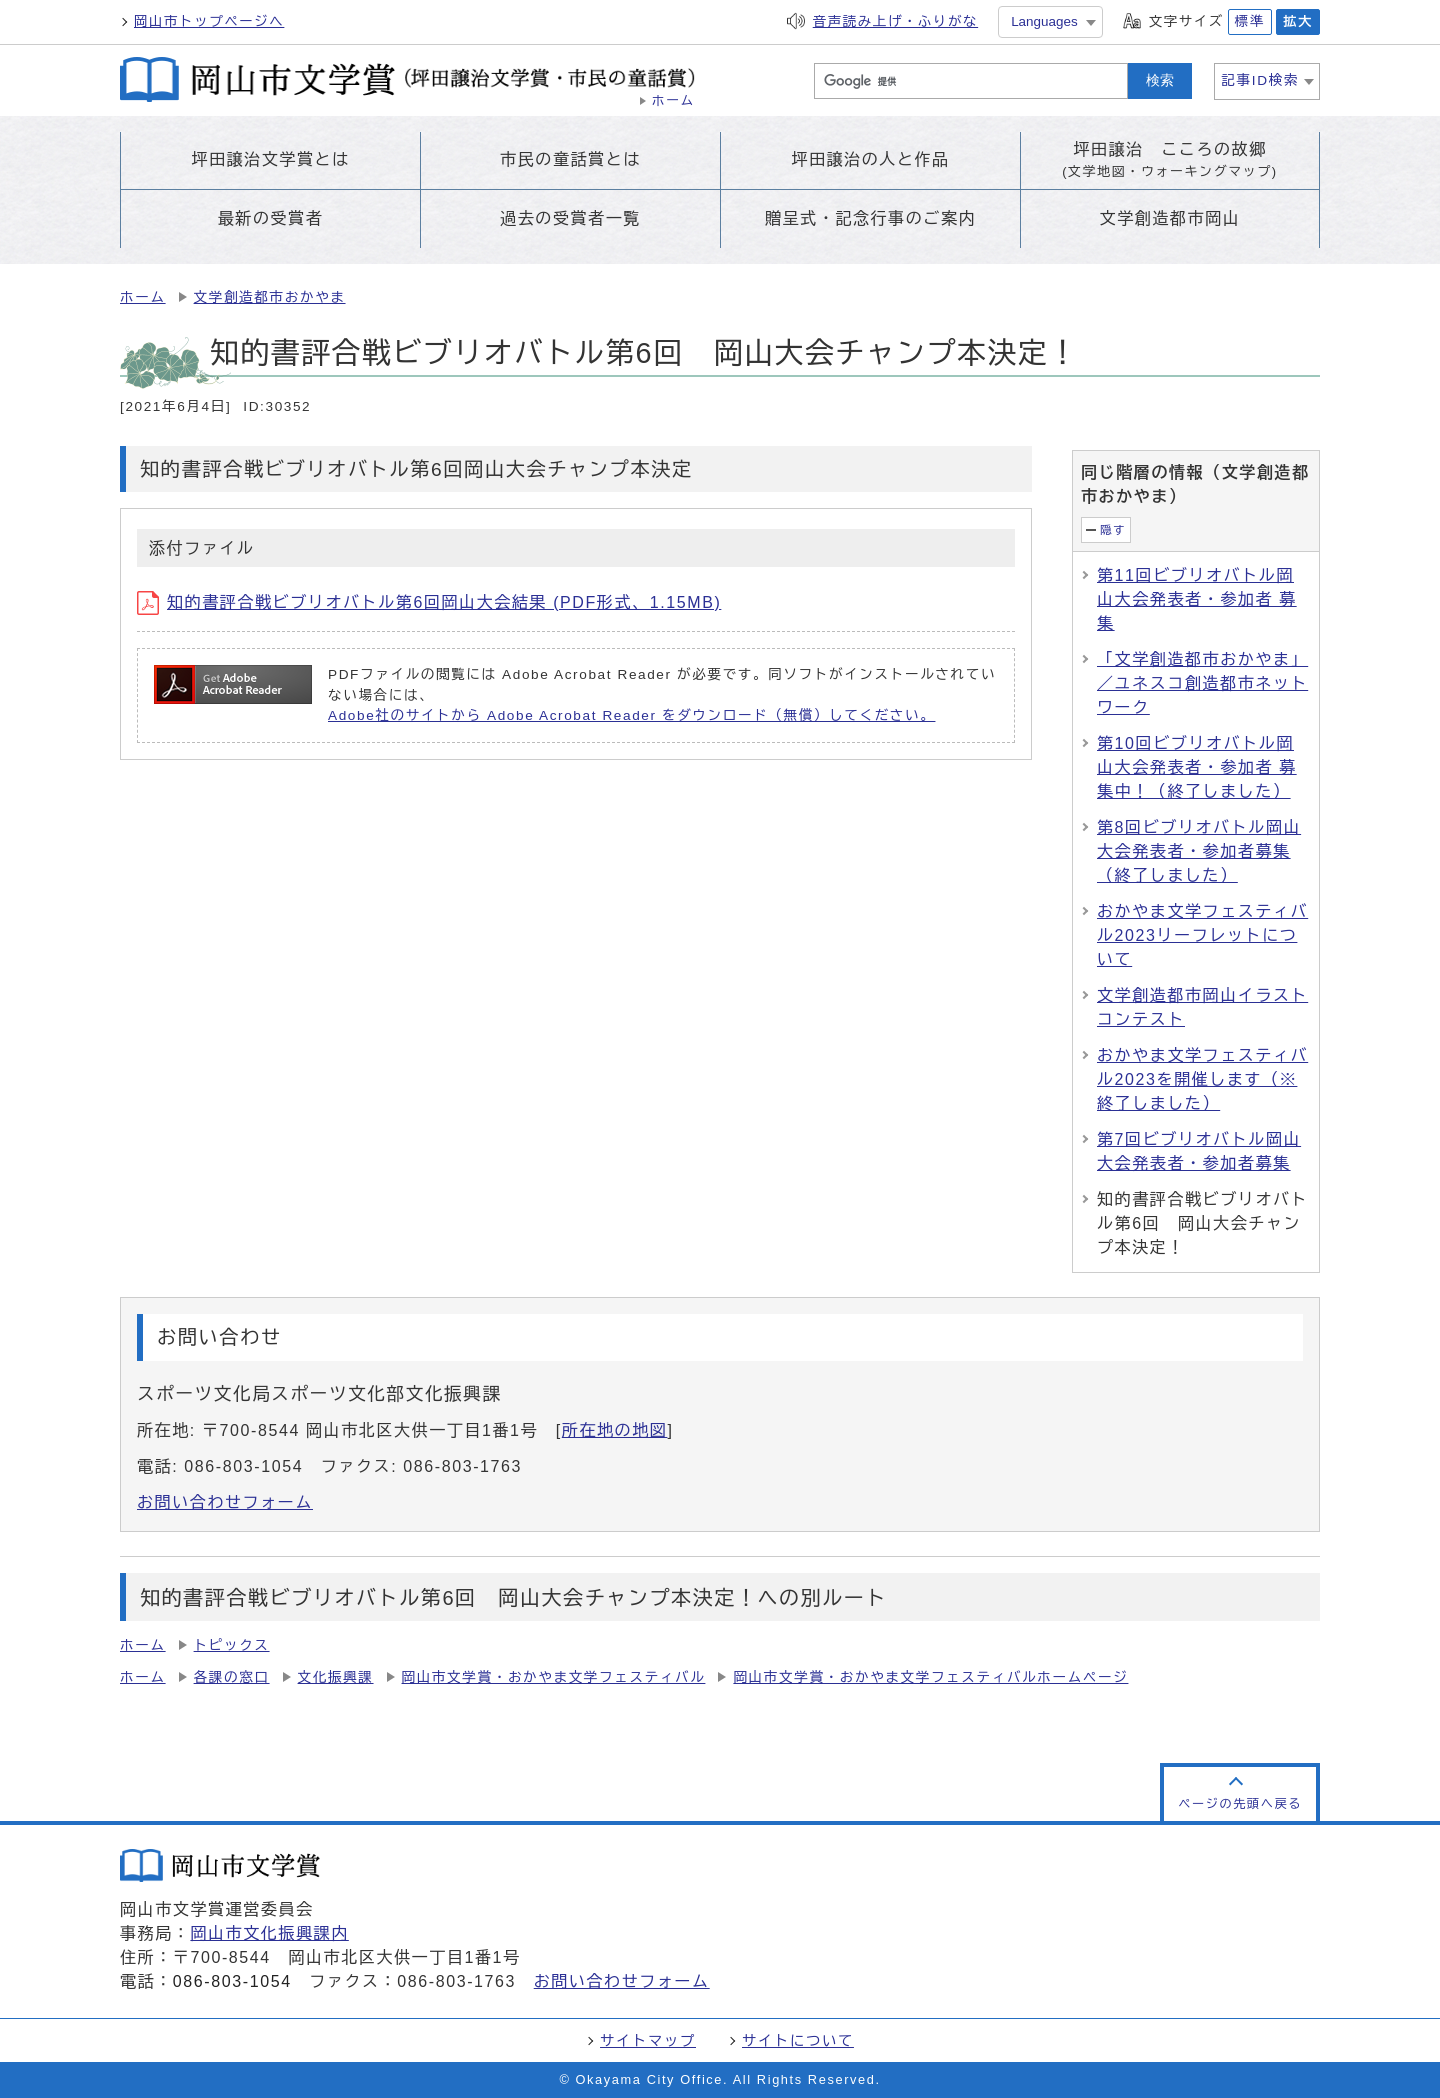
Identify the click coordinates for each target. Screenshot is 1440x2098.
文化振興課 (336, 1677)
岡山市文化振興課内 (269, 1933)
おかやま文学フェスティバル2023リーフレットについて (1202, 935)
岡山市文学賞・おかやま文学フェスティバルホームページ (930, 1677)
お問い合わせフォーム (225, 1502)
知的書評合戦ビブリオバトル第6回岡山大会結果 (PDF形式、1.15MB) (429, 602)
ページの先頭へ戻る (1240, 1804)
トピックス (232, 1645)
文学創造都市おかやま (270, 297)
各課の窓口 (232, 1677)
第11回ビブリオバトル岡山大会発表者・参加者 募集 (1197, 599)
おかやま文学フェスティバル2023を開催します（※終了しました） (1202, 1079)
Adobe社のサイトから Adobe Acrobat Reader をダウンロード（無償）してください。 (631, 715)
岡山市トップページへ (209, 21)
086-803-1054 (232, 1981)
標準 (1250, 21)
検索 (1160, 80)
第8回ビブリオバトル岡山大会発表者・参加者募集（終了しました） (1199, 851)
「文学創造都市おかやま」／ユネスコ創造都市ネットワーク (1202, 683)
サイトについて (798, 2041)
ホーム (143, 297)
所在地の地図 (615, 1430)
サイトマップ (648, 2041)
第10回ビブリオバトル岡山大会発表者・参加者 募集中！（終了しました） (1197, 767)
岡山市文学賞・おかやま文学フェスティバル (554, 1677)
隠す (1113, 530)
